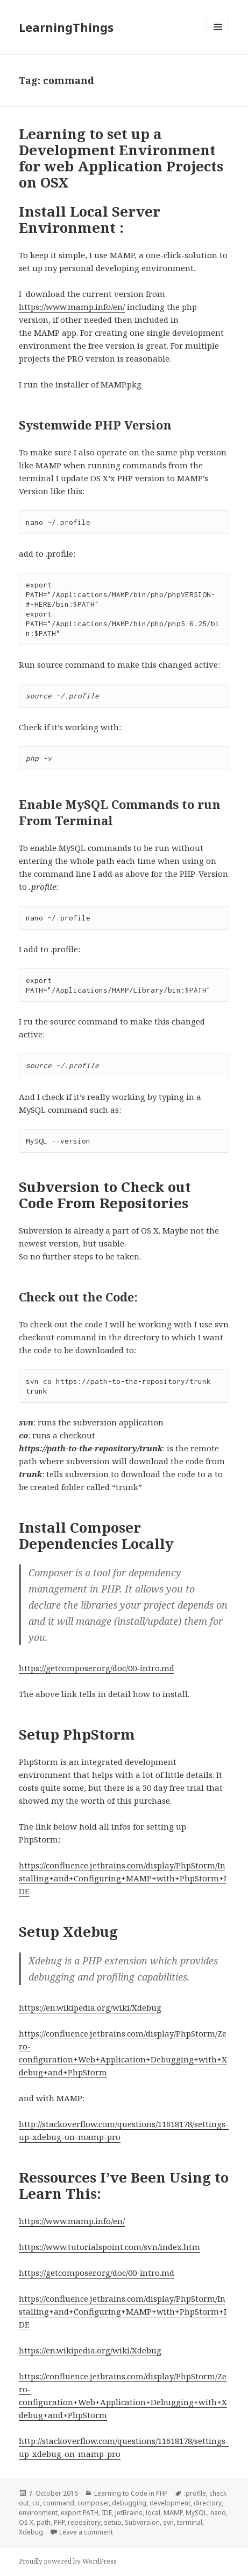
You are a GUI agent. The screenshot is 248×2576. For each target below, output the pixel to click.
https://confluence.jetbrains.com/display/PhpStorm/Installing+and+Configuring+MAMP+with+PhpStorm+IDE (122, 1878)
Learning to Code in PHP (131, 2493)
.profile (195, 2493)
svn (168, 2522)
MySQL (196, 2512)
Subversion (142, 2522)
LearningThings (66, 27)
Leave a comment (86, 2532)
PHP (59, 2522)
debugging (129, 2503)
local (153, 2512)
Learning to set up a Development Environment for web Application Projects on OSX (121, 158)
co (36, 2503)
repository (84, 2522)
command (58, 2503)
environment (38, 2512)
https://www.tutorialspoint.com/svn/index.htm (109, 2246)
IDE (107, 2512)
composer (93, 2503)
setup (113, 2522)
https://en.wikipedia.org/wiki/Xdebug (90, 2007)
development (170, 2503)
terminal (189, 2522)
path (44, 2522)
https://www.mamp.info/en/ (72, 306)
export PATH (79, 2512)
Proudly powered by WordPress (68, 2561)
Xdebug (31, 2532)
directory (208, 2503)
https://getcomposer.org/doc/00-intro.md (96, 1668)
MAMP (173, 2512)
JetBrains (129, 2512)
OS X (26, 2522)
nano (218, 2512)
